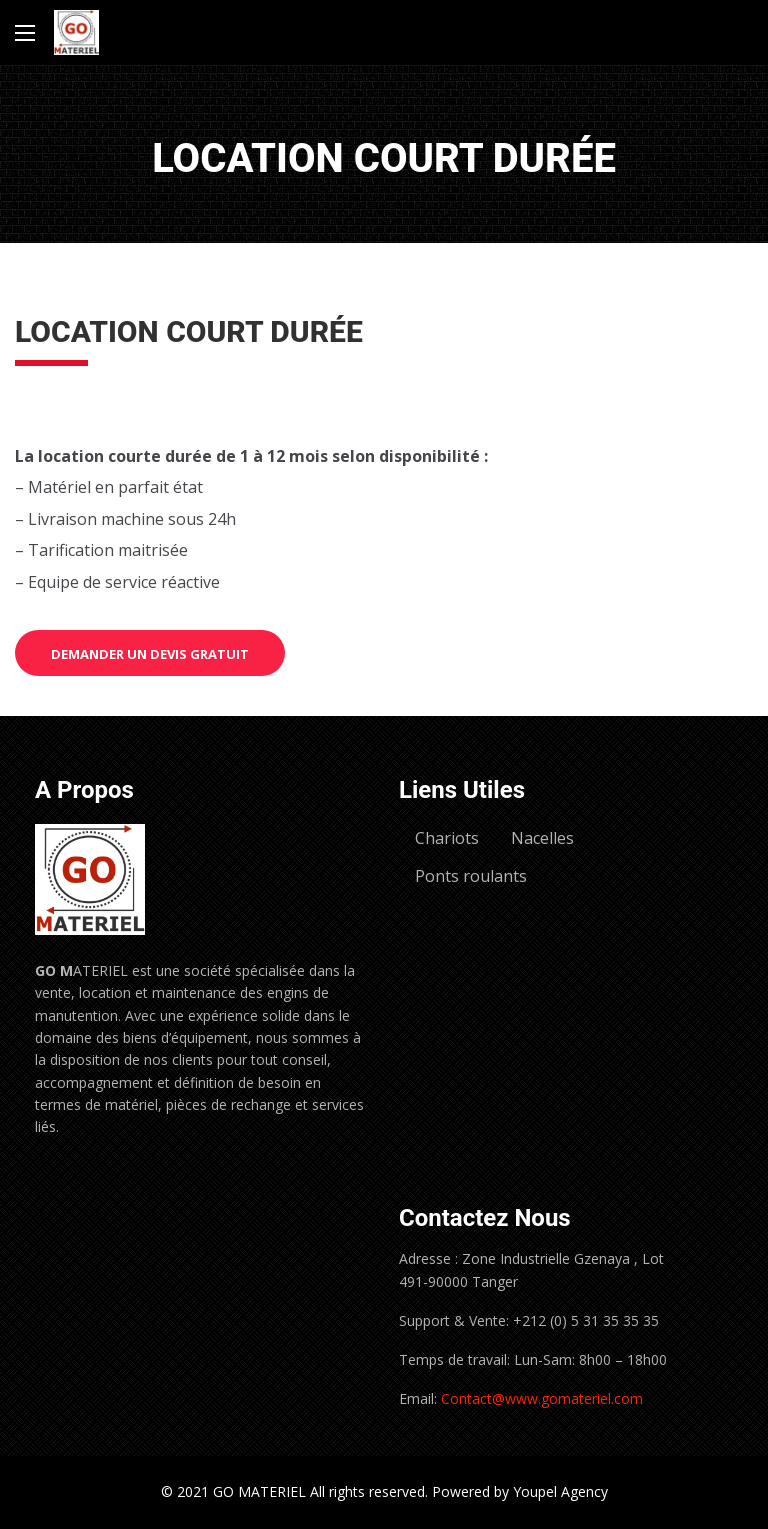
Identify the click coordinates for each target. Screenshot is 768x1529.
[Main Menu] (25, 33)
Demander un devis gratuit (150, 654)
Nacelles (542, 838)
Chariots (447, 838)
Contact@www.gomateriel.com (542, 1398)
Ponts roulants (471, 876)
